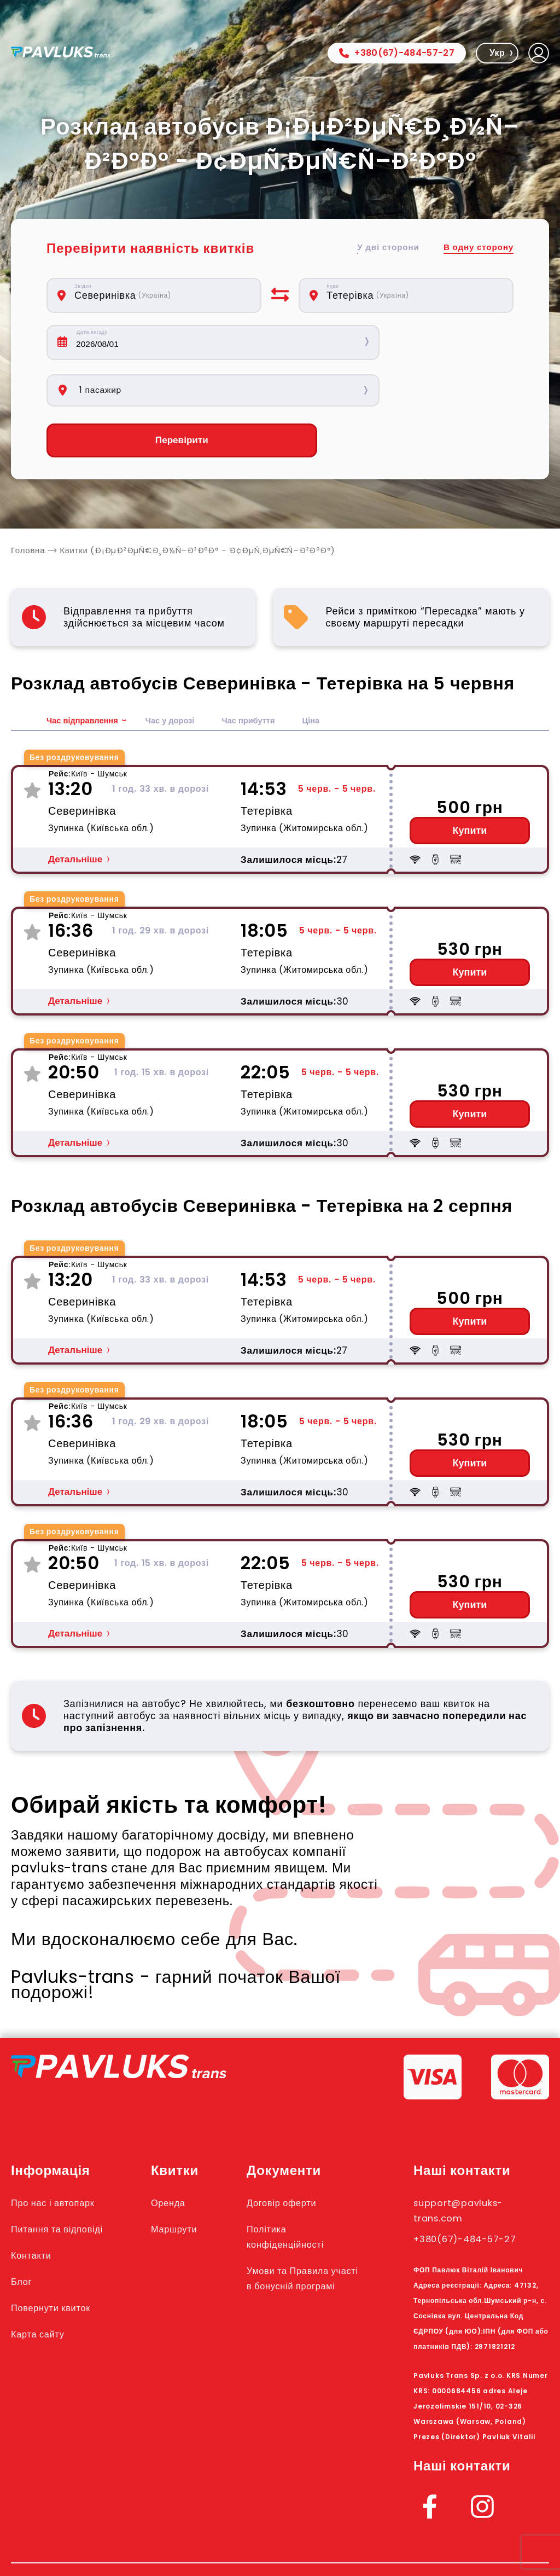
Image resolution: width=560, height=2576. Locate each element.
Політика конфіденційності (302, 2190)
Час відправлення (85, 674)
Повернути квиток (59, 2261)
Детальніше (75, 813)
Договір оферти (298, 2156)
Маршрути (189, 2182)
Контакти (35, 2209)
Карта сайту (43, 2287)
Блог (23, 2235)
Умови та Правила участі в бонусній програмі (305, 2239)
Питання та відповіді (66, 2182)
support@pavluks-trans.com (468, 2164)
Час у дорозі (179, 674)
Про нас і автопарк (61, 2156)
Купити (470, 784)
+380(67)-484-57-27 (396, 53)
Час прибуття (263, 674)
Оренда (182, 2156)
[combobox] (160, 295)
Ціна (328, 674)
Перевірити (154, 393)
